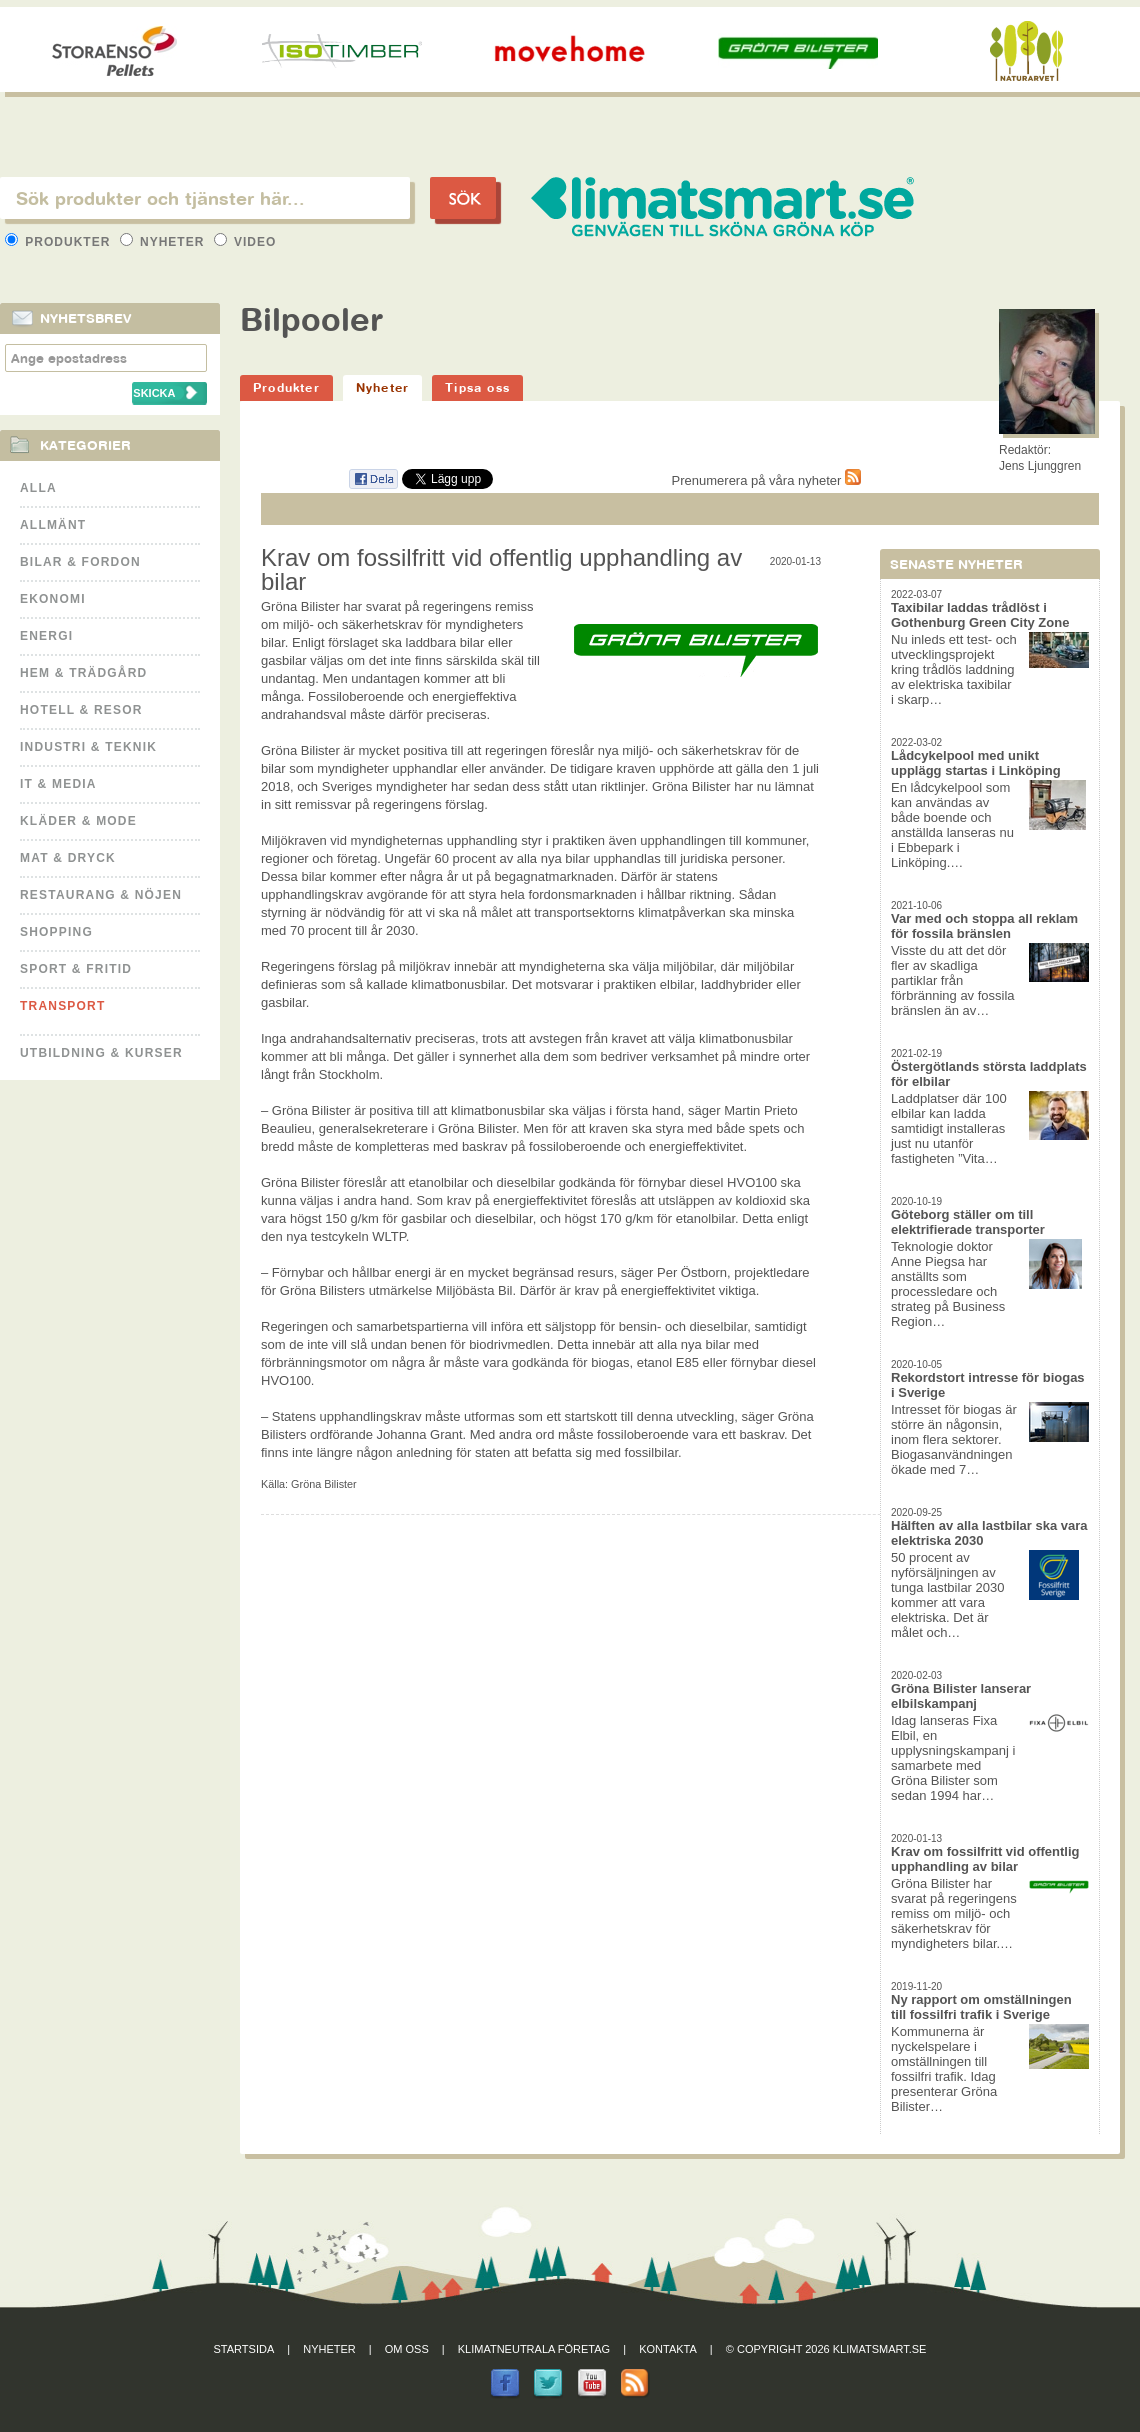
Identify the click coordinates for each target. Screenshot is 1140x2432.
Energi (46, 636)
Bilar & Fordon (80, 562)
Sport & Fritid (76, 969)
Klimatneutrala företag (534, 2349)
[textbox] (205, 198)
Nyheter (164, 242)
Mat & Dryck (68, 858)
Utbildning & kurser (101, 1053)
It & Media (58, 784)
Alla (38, 488)
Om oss (407, 2349)
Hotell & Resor (81, 710)
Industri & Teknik (88, 747)
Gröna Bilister (324, 1484)
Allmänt (53, 525)
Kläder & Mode (78, 821)
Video (245, 242)
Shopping (56, 932)
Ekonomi (53, 599)
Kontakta (668, 2349)
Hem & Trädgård (83, 673)
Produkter (60, 242)
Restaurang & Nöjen (101, 895)
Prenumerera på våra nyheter (766, 480)
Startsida (244, 2349)
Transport (62, 1006)
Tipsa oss (477, 387)
